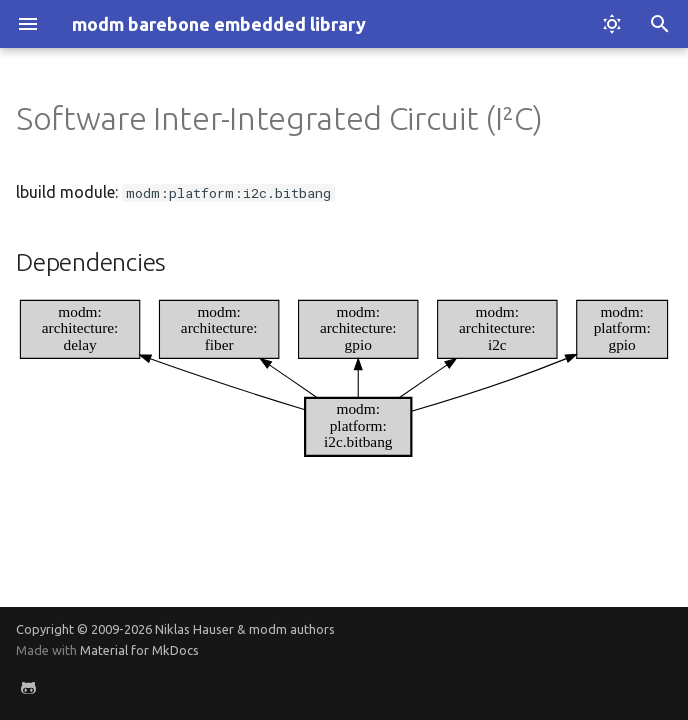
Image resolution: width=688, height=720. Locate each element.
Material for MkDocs (139, 650)
